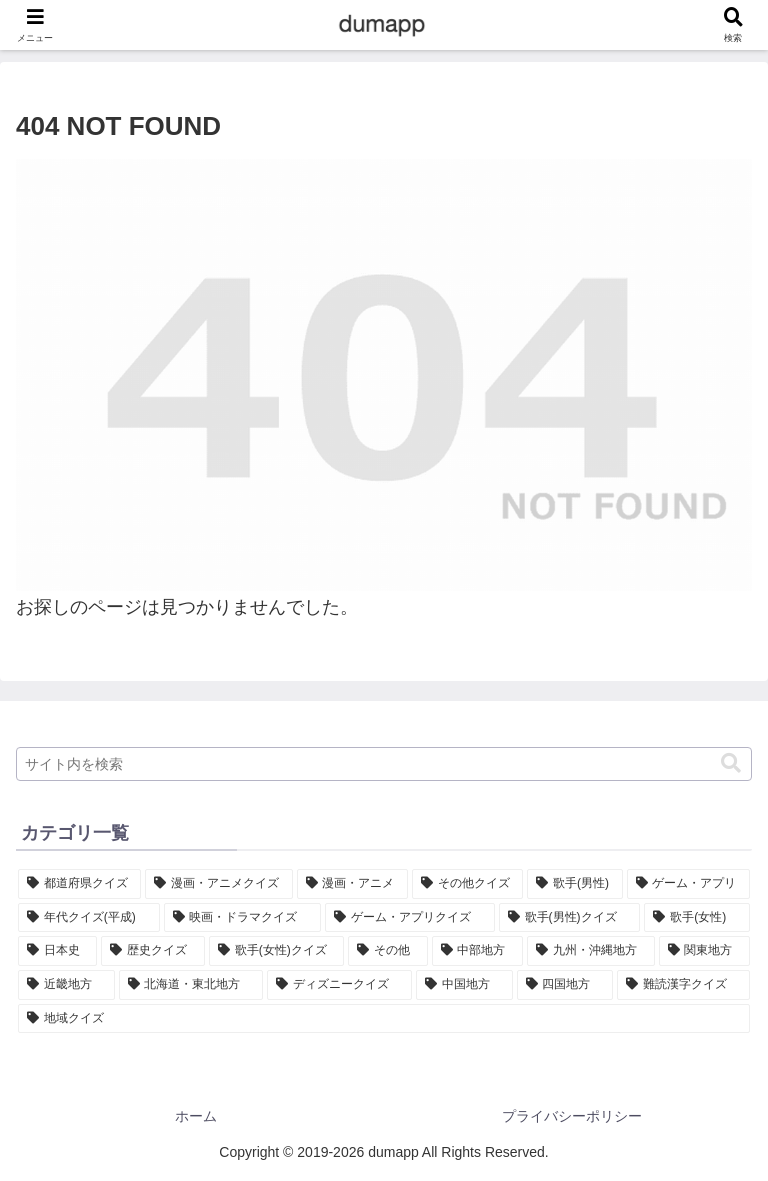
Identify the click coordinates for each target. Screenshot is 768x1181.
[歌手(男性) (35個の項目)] (574, 884)
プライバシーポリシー (572, 1116)
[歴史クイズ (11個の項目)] (152, 951)
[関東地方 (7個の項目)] (704, 951)
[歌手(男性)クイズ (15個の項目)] (570, 918)
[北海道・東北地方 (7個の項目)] (191, 985)
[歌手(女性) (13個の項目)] (697, 918)
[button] (731, 763)
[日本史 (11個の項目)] (57, 951)
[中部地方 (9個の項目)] (477, 951)
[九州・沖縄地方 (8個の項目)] (590, 951)
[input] (384, 764)
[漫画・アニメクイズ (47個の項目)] (218, 884)
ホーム (196, 1116)
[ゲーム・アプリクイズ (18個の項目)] (410, 918)
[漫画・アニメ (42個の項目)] (352, 884)
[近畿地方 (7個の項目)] (66, 985)
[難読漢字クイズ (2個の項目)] (683, 985)
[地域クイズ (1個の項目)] (384, 1019)
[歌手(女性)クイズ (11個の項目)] (276, 951)
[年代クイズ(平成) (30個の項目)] (89, 918)
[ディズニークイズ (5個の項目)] (339, 985)
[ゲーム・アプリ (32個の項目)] (688, 884)
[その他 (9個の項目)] (387, 951)
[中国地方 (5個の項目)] (464, 985)
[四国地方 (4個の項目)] (565, 985)
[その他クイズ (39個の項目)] (467, 884)
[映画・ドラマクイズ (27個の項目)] (243, 918)
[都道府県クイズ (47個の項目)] (79, 884)
